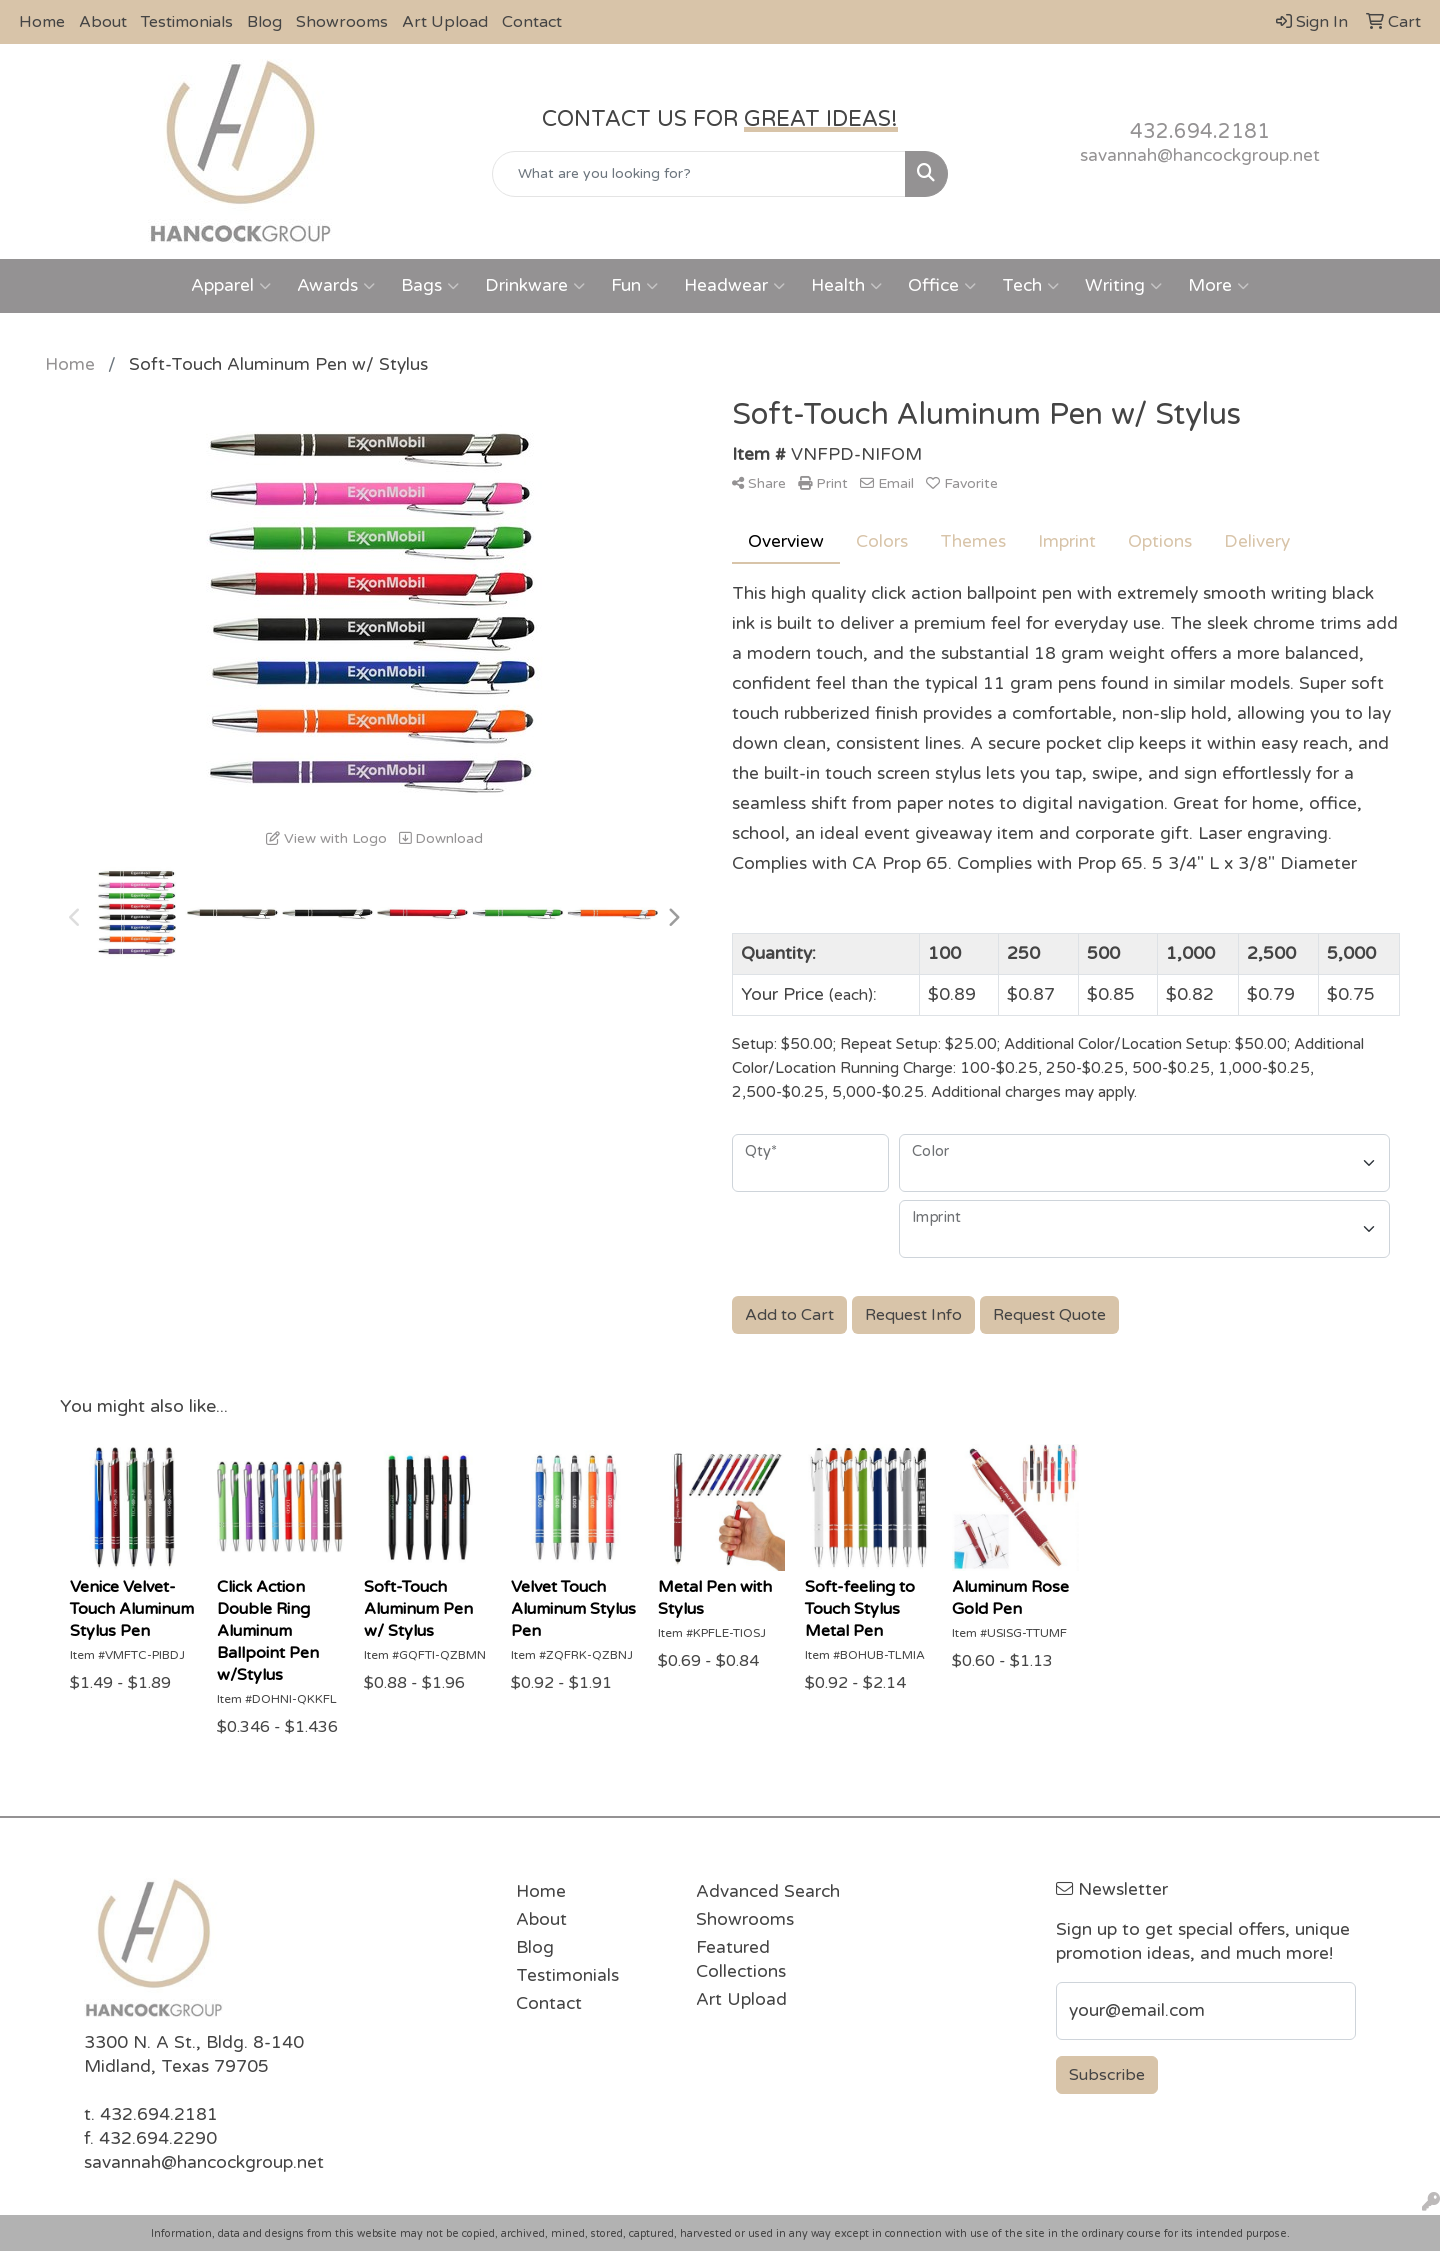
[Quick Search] (699, 174)
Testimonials (187, 22)
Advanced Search (768, 1891)
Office (942, 286)
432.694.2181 (1200, 132)
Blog (264, 22)
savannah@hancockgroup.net (1200, 155)
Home (42, 22)
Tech (1030, 286)
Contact (532, 22)
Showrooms (342, 22)
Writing (1123, 286)
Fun (634, 286)
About (103, 22)
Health (846, 286)
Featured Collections (741, 1959)
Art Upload (445, 22)
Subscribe (1107, 2075)
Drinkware (535, 286)
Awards (336, 286)
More (1218, 286)
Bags (430, 286)
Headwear (734, 286)
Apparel (231, 286)
